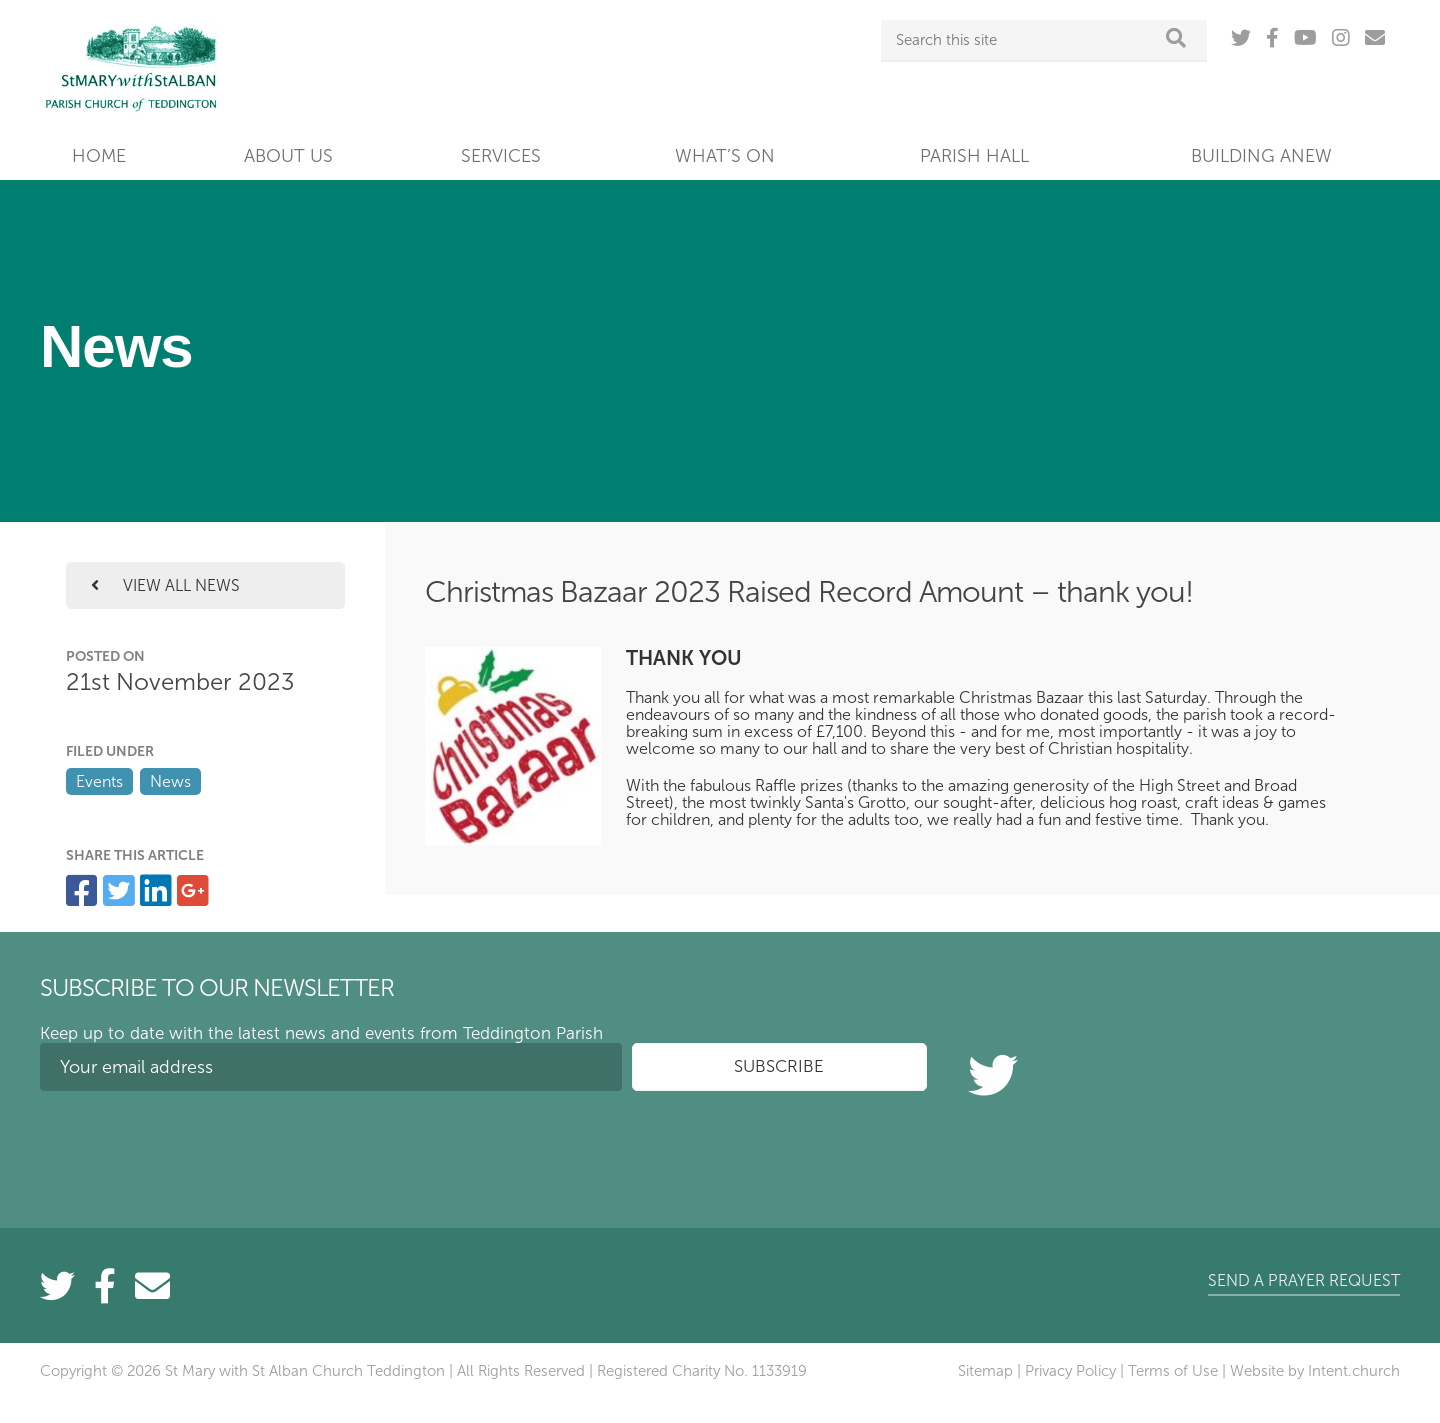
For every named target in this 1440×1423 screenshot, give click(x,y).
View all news (165, 585)
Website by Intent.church (1315, 1371)
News (170, 781)
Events (99, 781)
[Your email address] (331, 1067)
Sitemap (985, 1371)
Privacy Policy (1070, 1371)
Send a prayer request (1304, 1280)
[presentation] (192, 1145)
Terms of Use (1173, 1371)
